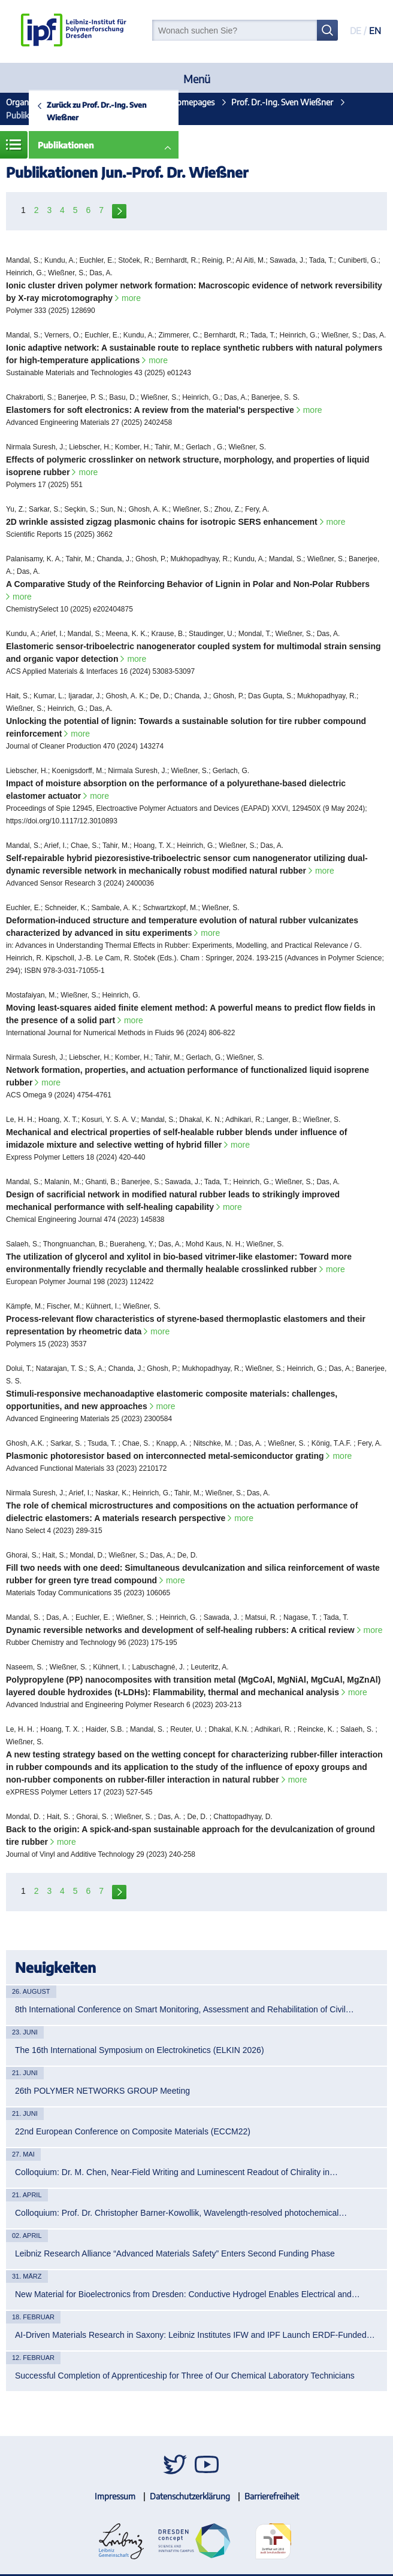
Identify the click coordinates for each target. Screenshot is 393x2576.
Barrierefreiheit (271, 2496)
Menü (196, 79)
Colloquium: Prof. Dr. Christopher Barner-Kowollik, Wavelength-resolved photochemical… (181, 2213)
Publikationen (66, 145)
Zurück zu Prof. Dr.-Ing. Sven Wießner (96, 111)
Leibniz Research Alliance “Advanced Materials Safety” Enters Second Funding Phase (175, 2253)
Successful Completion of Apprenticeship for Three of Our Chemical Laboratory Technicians (185, 2375)
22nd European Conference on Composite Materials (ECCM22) (132, 2131)
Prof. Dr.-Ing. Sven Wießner (282, 102)
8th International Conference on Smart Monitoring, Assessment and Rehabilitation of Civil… (184, 2009)
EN (375, 30)
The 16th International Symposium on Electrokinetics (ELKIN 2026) (139, 2050)
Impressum (115, 2496)
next (119, 210)
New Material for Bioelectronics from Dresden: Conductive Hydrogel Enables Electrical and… (187, 2294)
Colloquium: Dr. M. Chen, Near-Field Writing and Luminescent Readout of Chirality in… (176, 2172)
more (131, 298)
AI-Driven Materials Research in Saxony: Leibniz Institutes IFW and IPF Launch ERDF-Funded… (195, 2335)
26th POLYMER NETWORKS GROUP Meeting (102, 2091)
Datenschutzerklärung (190, 2496)
